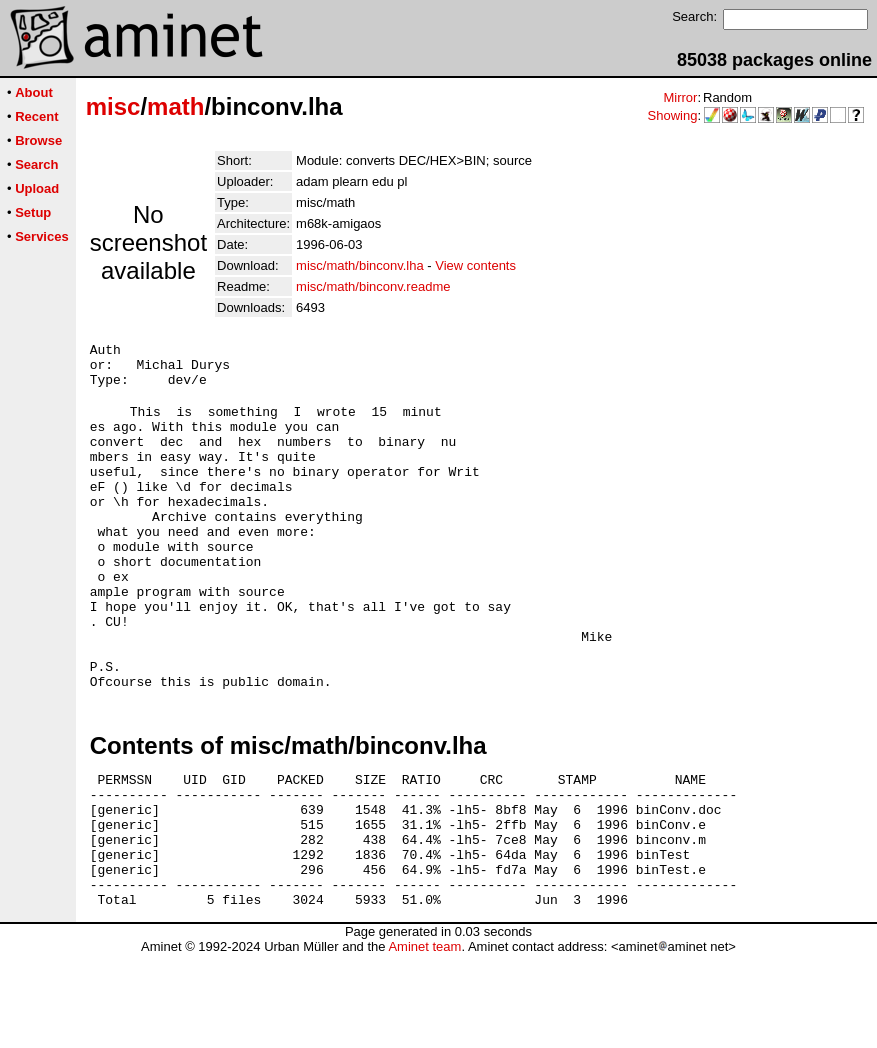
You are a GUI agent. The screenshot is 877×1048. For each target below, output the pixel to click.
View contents (475, 265)
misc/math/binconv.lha (360, 265)
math (175, 106)
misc (113, 106)
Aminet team (424, 1040)
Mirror (680, 97)
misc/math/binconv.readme (373, 286)
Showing (673, 115)
